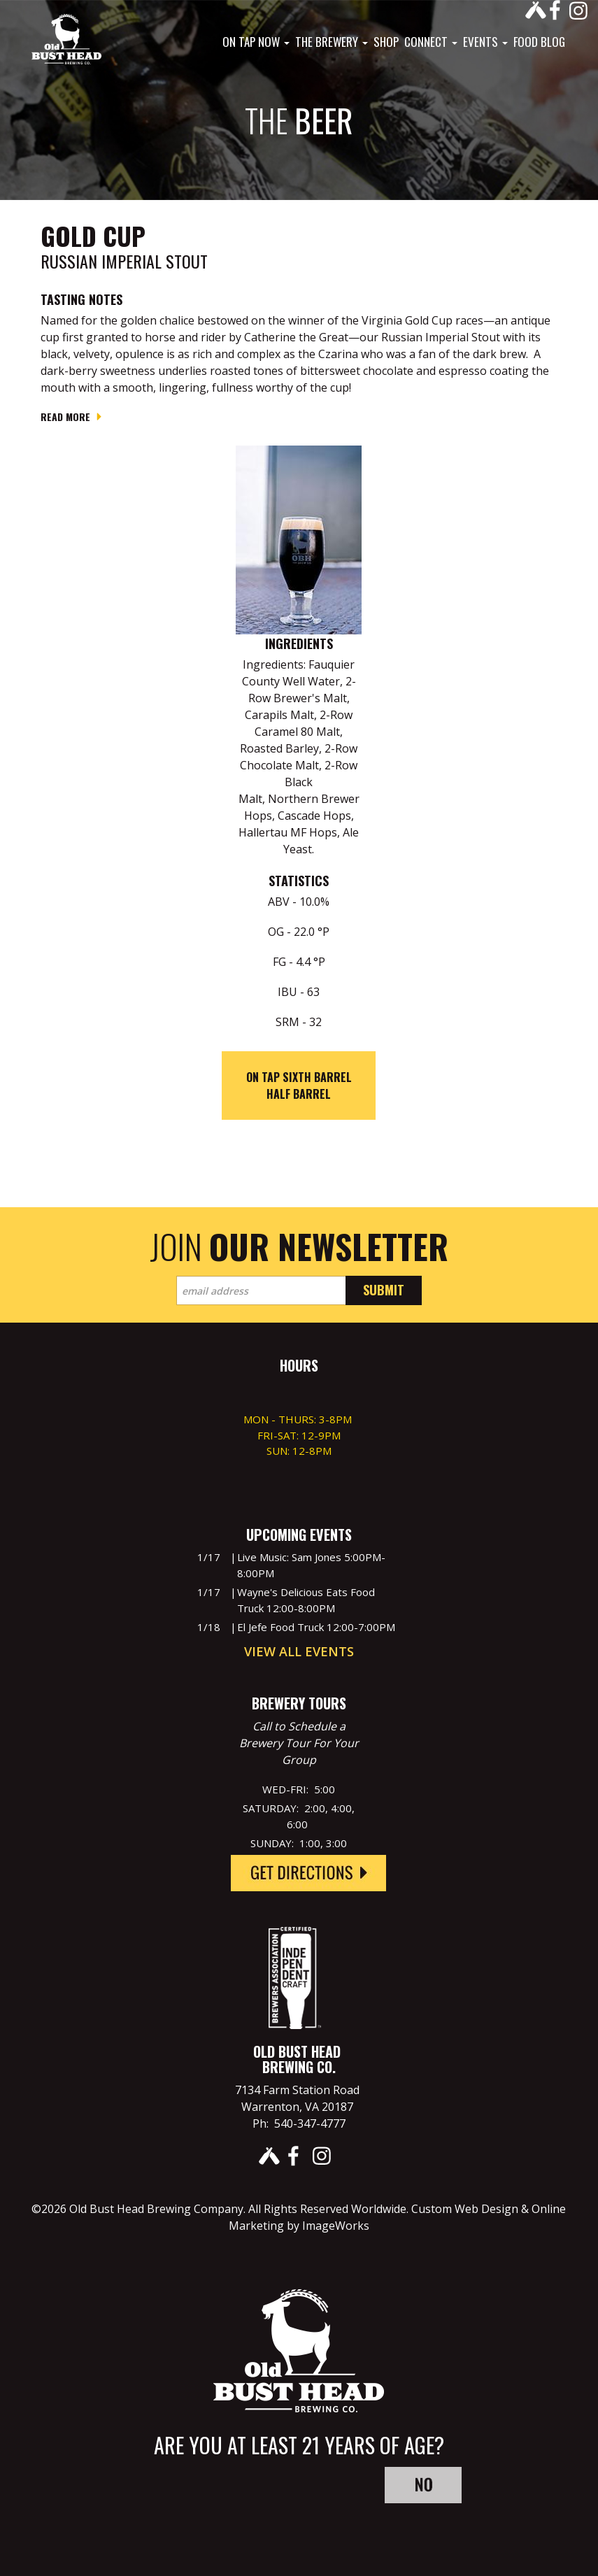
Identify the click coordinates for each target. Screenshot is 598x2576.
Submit (383, 1290)
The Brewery (331, 42)
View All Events (299, 1651)
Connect (430, 42)
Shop (386, 42)
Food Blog (539, 42)
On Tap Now (256, 42)
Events (485, 42)
